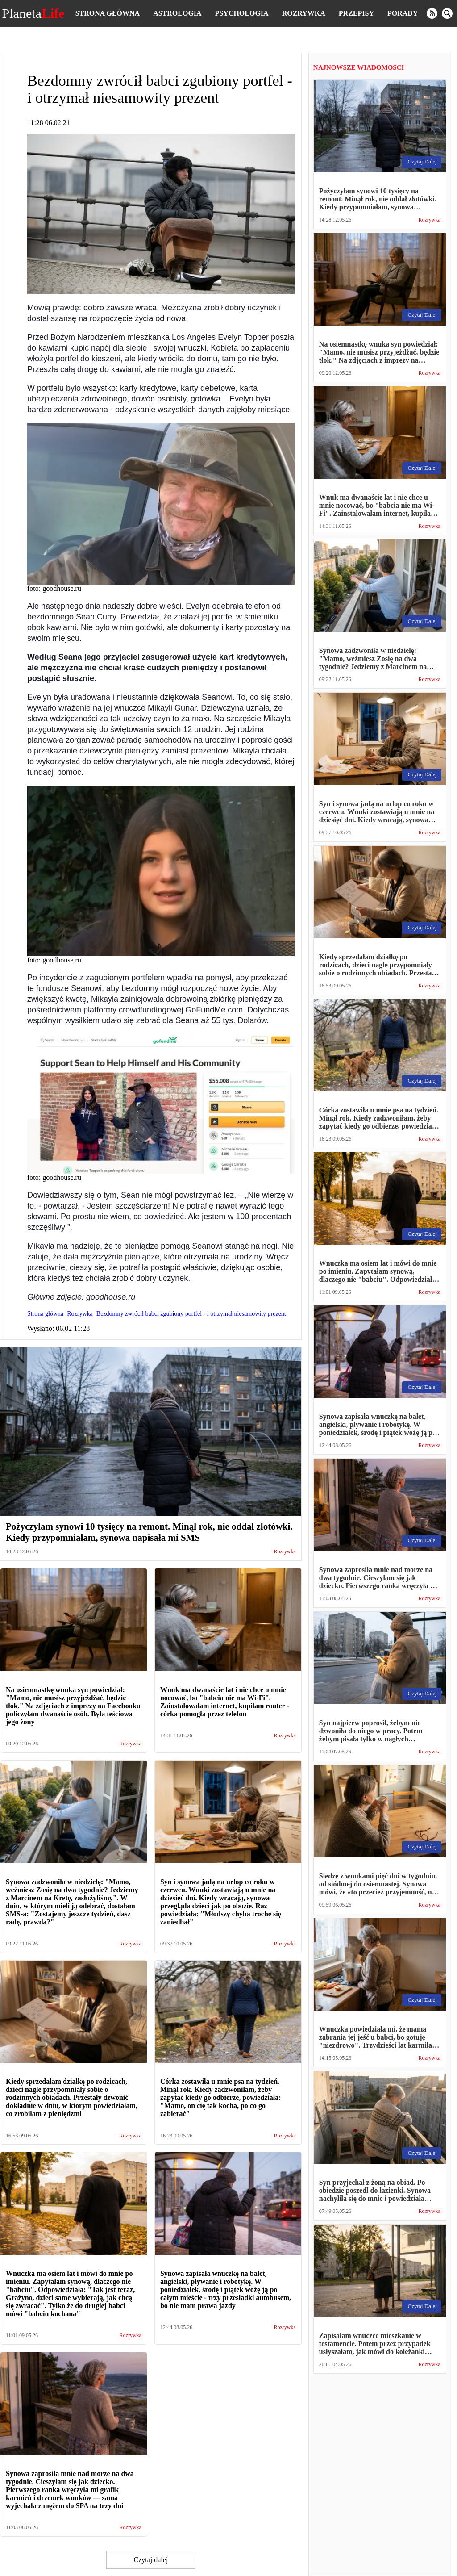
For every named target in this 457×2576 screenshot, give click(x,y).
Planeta (33, 13)
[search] (447, 13)
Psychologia (242, 13)
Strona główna (107, 13)
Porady (402, 13)
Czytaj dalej (150, 2559)
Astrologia (177, 13)
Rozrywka (303, 13)
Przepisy (356, 13)
